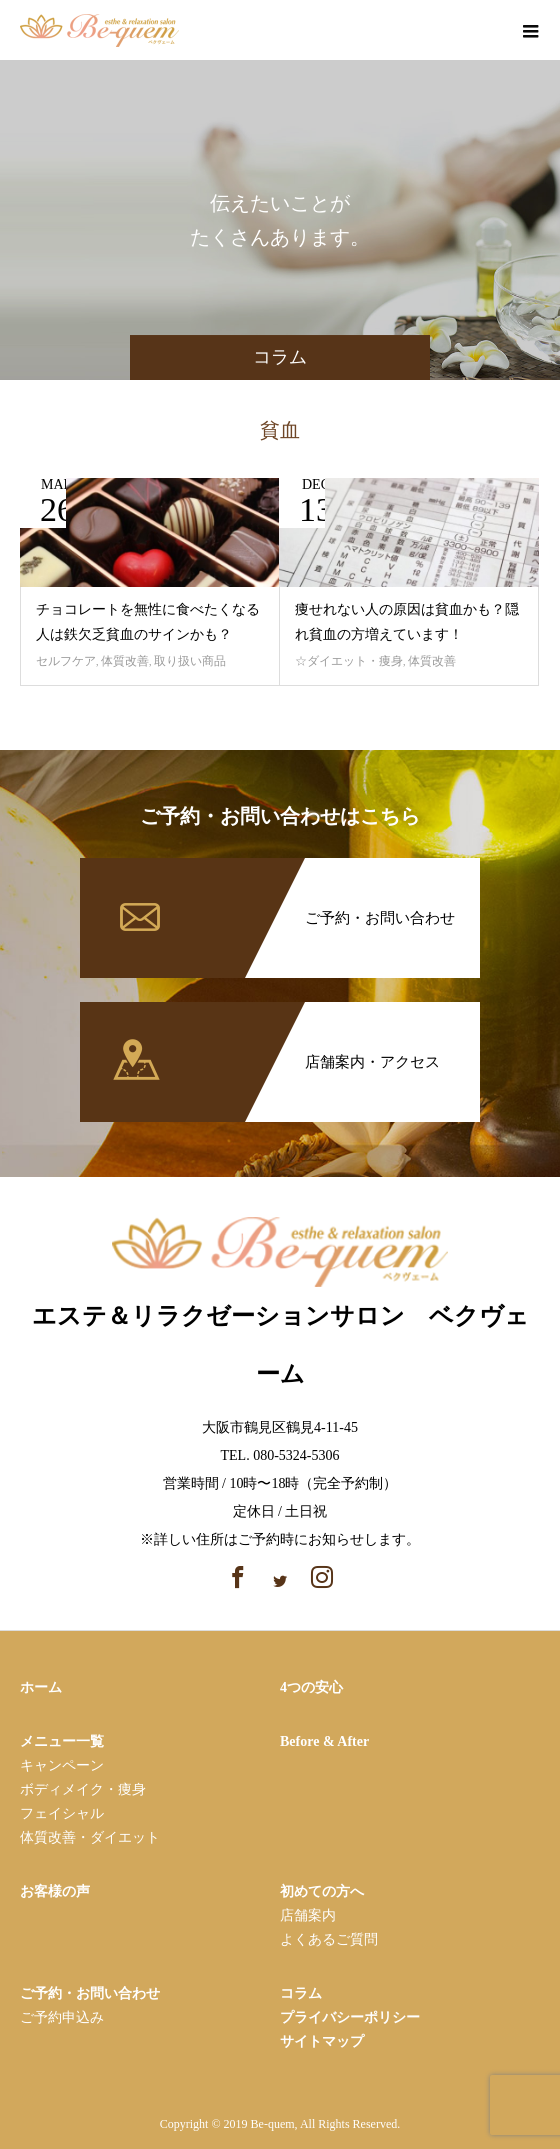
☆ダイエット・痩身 (349, 661)
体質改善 (125, 661)
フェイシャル (62, 1813)
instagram (484, 32)
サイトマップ (322, 2041)
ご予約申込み (62, 2017)
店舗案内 (308, 1915)
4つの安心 (311, 1687)
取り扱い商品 (190, 661)
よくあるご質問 (329, 1939)
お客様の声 (55, 1891)
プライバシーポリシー (350, 2017)
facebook (449, 32)
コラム (301, 1993)
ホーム (41, 1687)
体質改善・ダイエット (90, 1837)
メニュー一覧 (62, 1741)
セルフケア (66, 661)
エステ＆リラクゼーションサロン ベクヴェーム (280, 1311)
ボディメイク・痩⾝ (83, 1789)
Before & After (324, 1741)
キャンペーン (62, 1765)
